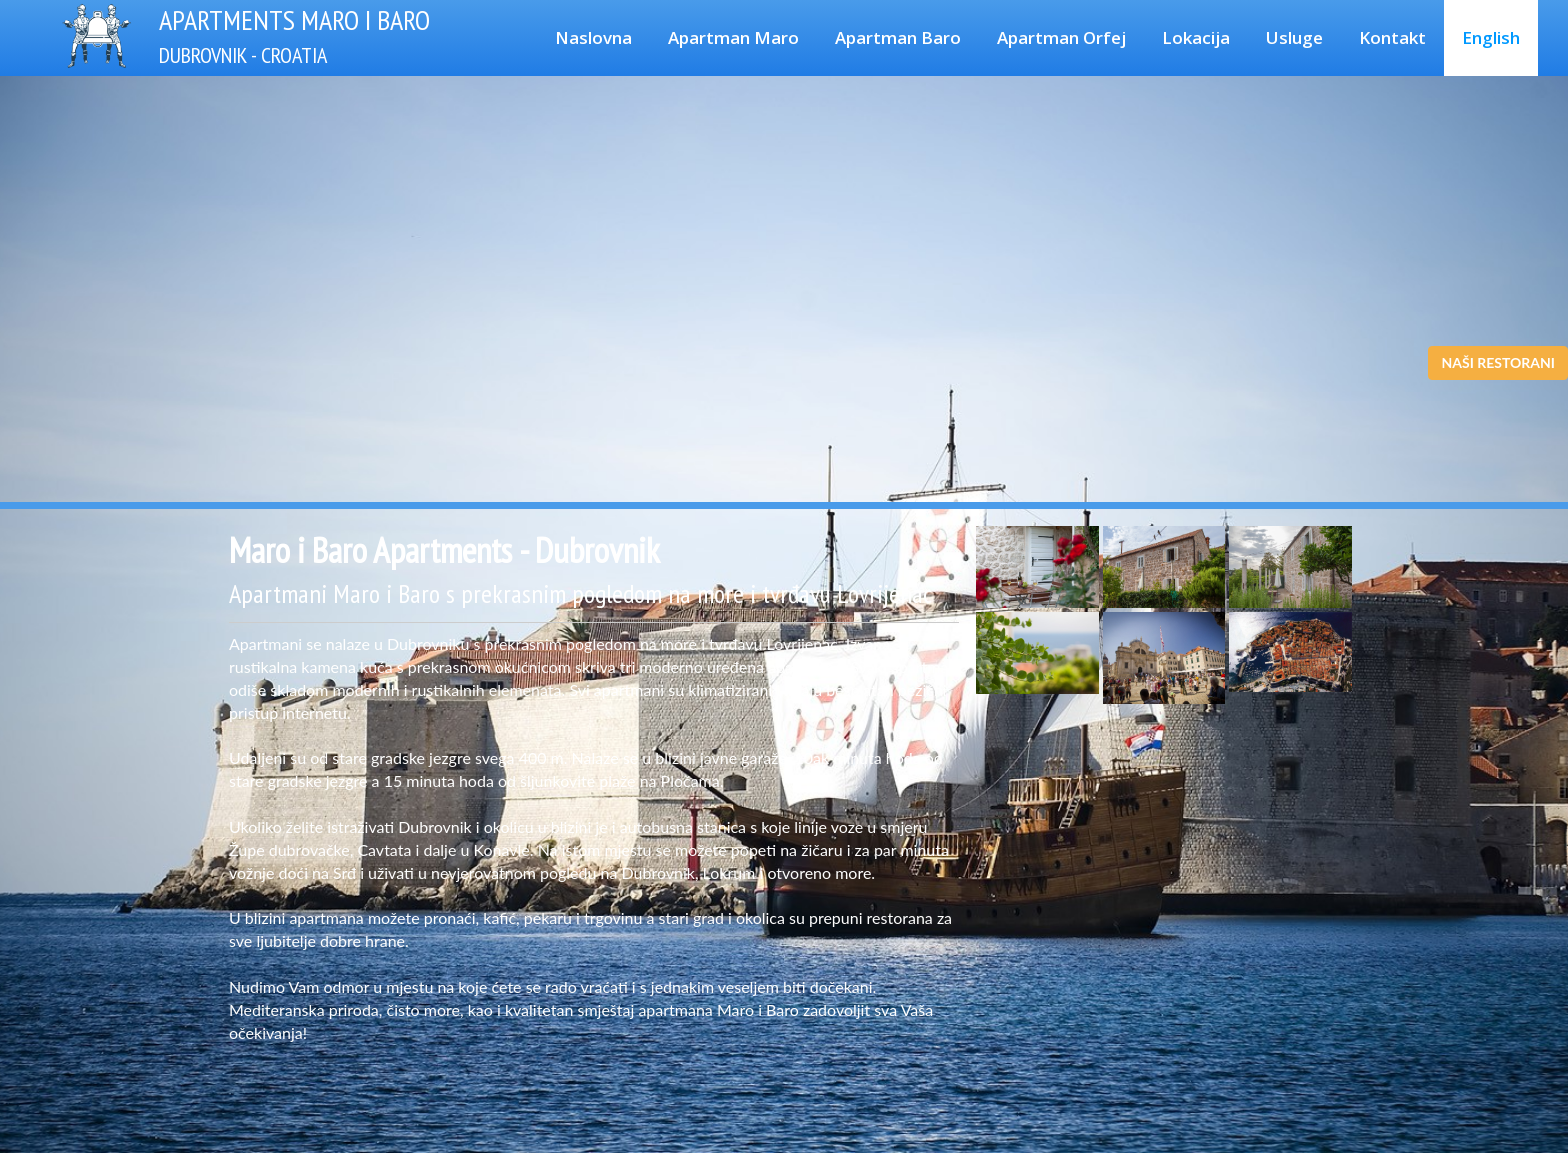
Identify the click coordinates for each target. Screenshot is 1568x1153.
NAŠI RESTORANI (1498, 362)
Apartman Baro (898, 37)
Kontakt (1392, 37)
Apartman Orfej (1061, 37)
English (1491, 37)
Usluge (1294, 37)
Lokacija (1196, 37)
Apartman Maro (733, 37)
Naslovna (593, 37)
